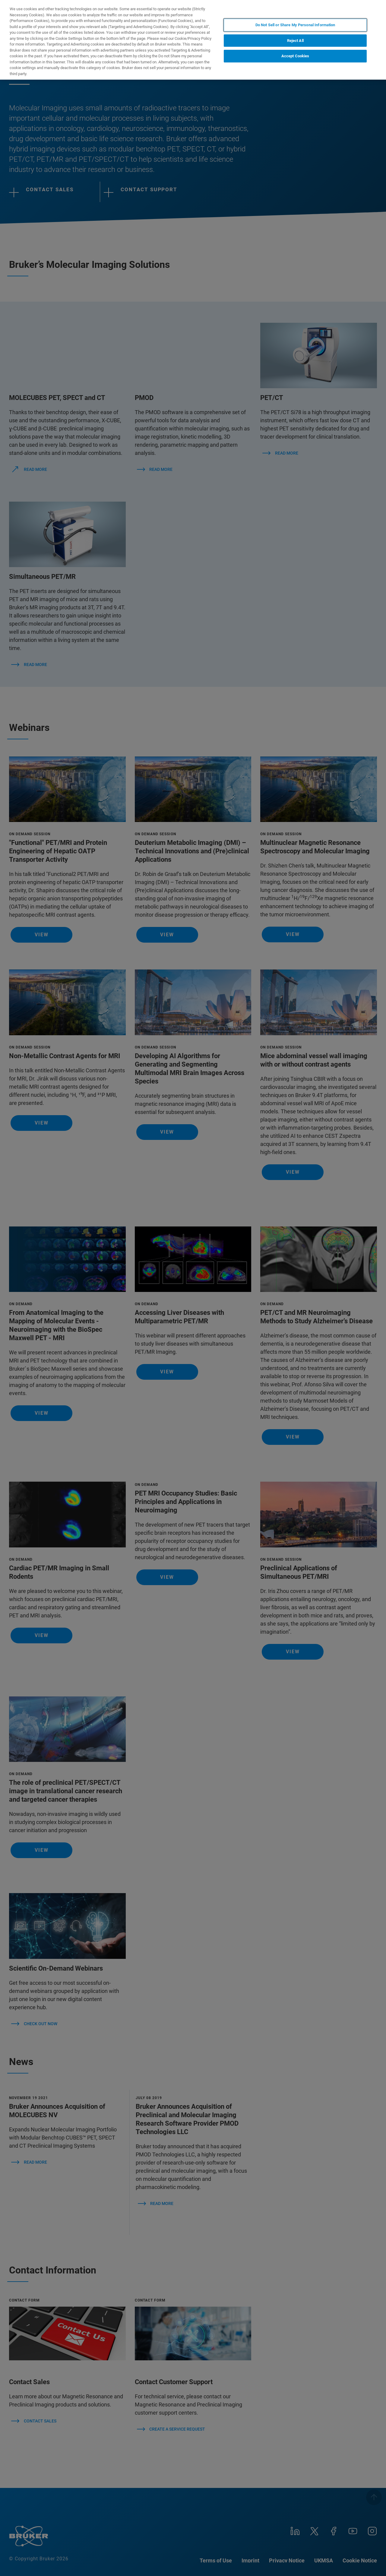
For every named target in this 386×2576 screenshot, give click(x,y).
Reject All (295, 40)
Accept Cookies (295, 56)
